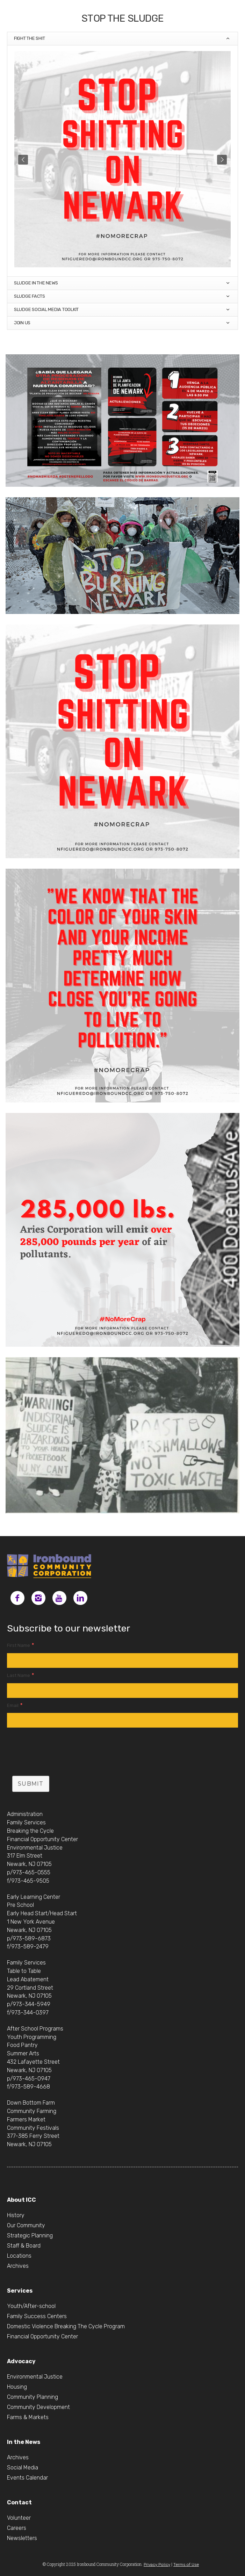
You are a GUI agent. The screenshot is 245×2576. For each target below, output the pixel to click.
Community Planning (32, 2397)
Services (20, 2290)
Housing (17, 2386)
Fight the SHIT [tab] (122, 39)
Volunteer (19, 2518)
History (15, 2215)
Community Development (38, 2407)
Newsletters (22, 2538)
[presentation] (60, 1753)
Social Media (22, 2467)
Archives (18, 2266)
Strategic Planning (30, 2235)
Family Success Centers (37, 2316)
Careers (16, 2528)
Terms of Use (186, 2564)
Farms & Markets (28, 2417)
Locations (19, 2255)
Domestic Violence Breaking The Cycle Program (66, 2326)
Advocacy (21, 2361)
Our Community (26, 2225)
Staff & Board (24, 2245)
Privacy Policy (157, 2564)
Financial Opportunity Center (42, 2336)
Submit (31, 1783)
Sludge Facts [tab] (122, 296)
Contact (19, 2502)
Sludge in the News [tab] (122, 283)
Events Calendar (27, 2477)
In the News (23, 2442)
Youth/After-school (31, 2306)
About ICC (21, 2200)
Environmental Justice (35, 2376)
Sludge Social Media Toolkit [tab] (122, 310)
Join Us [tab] (122, 323)
